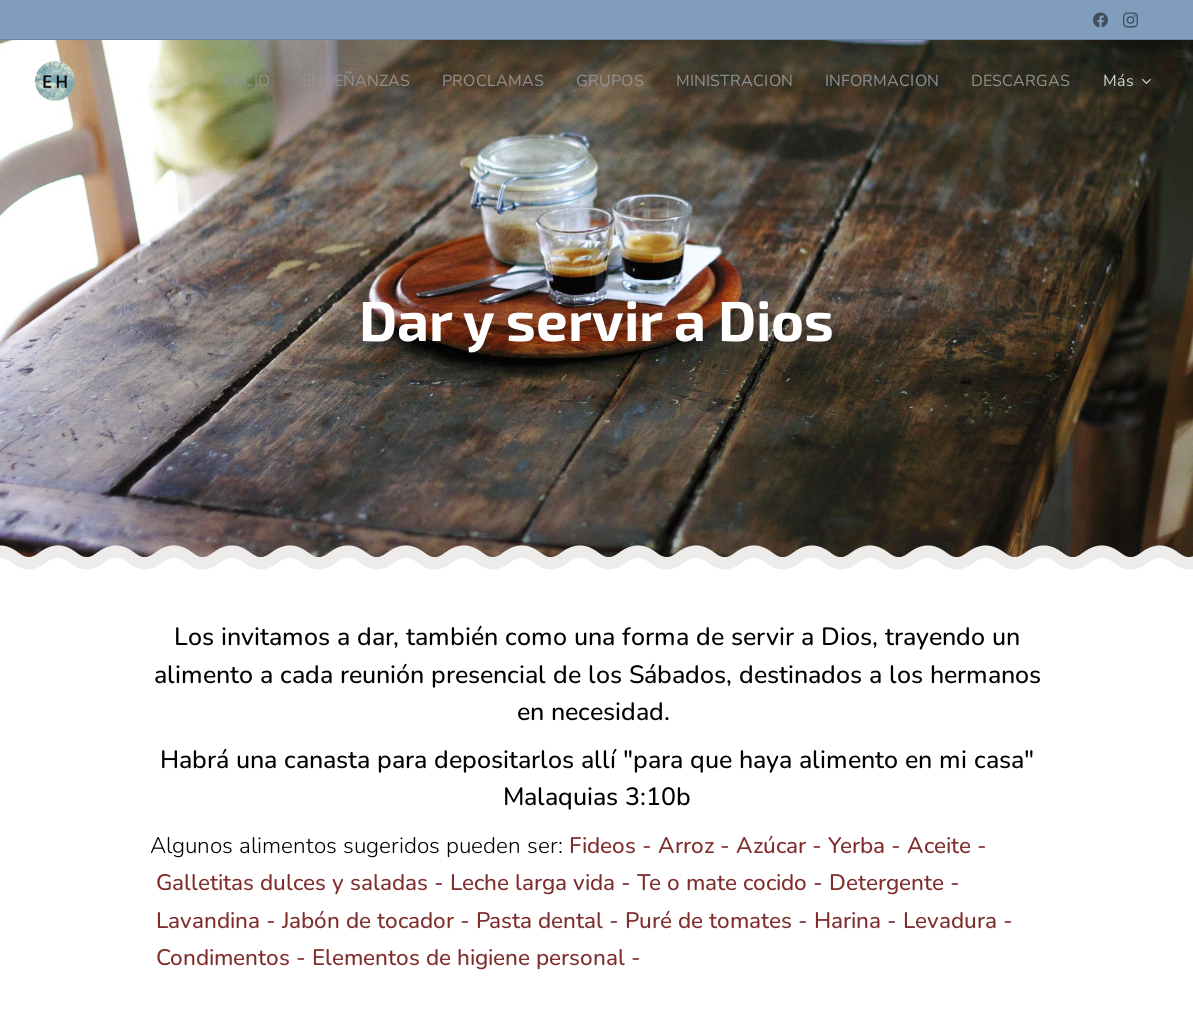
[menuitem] (209, 81)
